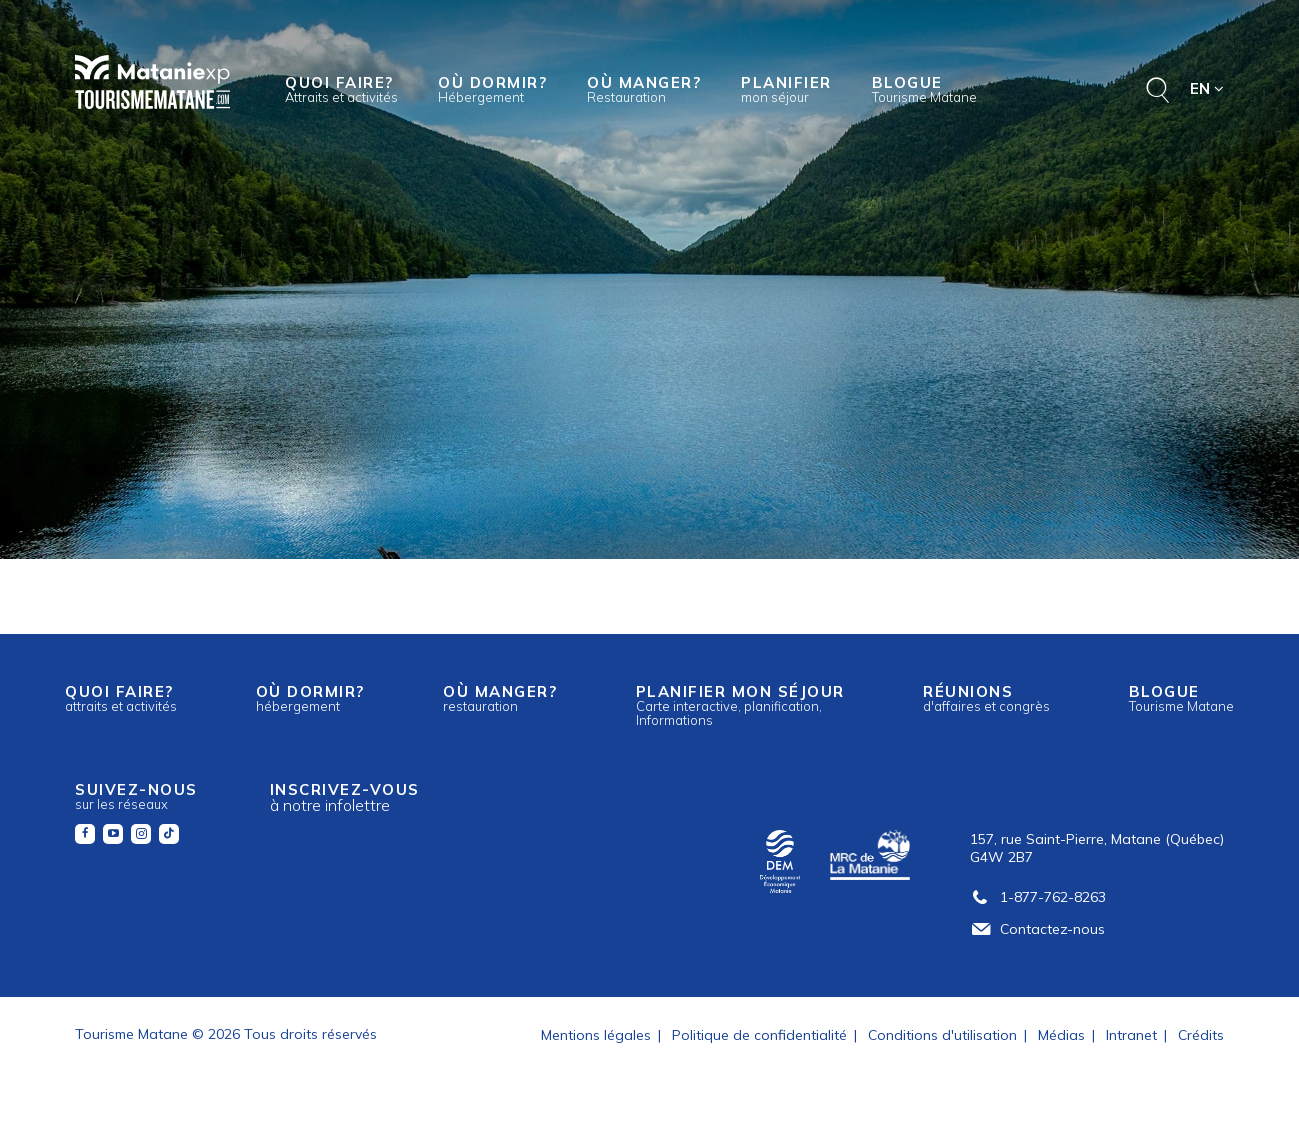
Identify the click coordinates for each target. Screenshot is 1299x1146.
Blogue (924, 89)
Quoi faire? (341, 89)
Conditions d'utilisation (942, 1035)
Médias (1061, 1035)
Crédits (1201, 1035)
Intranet (1131, 1035)
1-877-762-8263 (1038, 897)
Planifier (786, 89)
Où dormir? (492, 89)
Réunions (986, 698)
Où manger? (644, 89)
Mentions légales (596, 1035)
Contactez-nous (1037, 929)
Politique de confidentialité (759, 1035)
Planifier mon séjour (740, 705)
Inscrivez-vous (345, 797)
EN (1207, 88)
